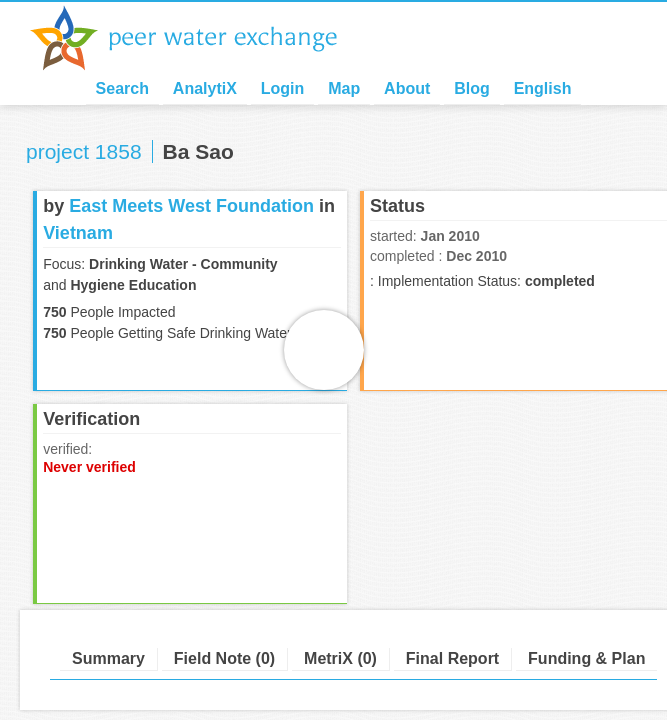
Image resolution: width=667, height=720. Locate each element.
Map (344, 88)
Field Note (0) (224, 658)
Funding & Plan (586, 658)
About (407, 88)
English (543, 88)
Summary (108, 658)
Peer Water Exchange (200, 38)
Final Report (452, 658)
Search (122, 88)
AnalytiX (205, 88)
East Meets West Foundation (191, 206)
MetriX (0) (340, 658)
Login (283, 88)
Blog (472, 88)
